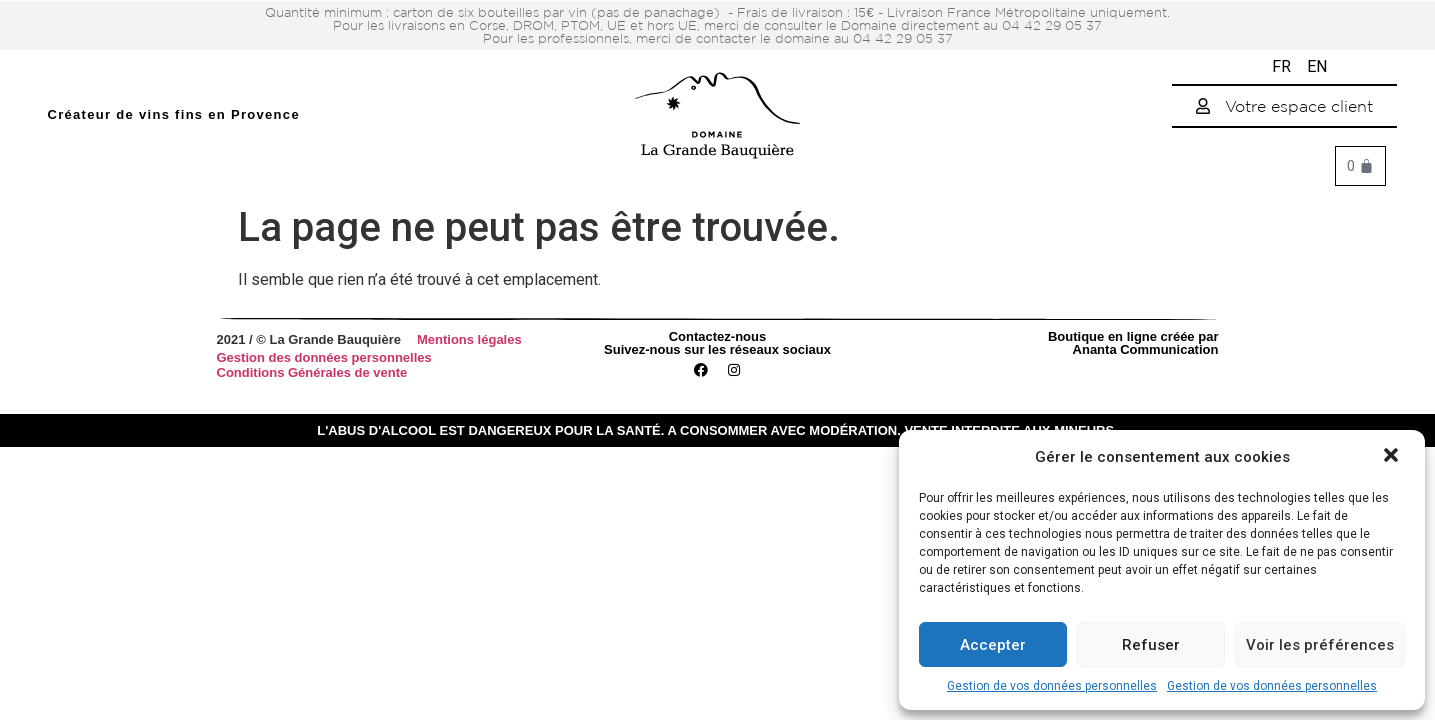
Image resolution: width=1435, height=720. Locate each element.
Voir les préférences (1320, 645)
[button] (1393, 457)
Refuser (1151, 645)
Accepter (993, 645)
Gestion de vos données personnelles (1052, 686)
